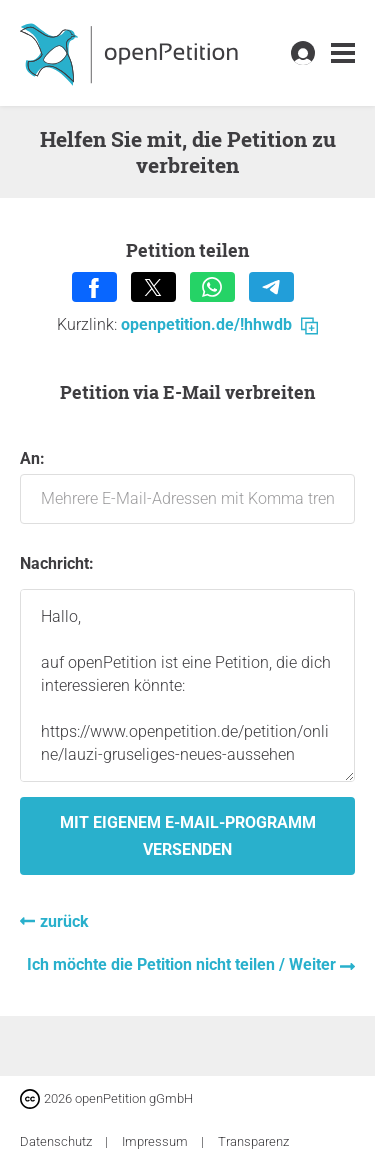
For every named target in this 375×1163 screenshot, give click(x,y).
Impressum (156, 1141)
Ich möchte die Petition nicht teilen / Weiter (183, 964)
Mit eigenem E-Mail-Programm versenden (188, 836)
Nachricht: (57, 563)
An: (187, 486)
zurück (64, 921)
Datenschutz (57, 1141)
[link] (343, 53)
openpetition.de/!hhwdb (219, 324)
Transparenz (253, 1141)
